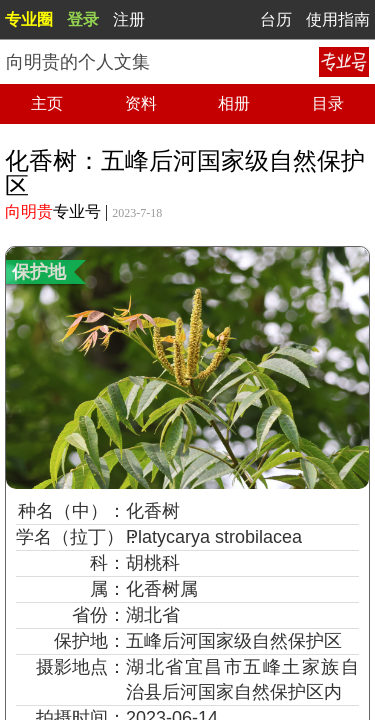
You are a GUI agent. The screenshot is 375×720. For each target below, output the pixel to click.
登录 (83, 19)
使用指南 (338, 19)
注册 (129, 19)
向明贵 (29, 211)
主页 (47, 103)
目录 (328, 103)
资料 (141, 103)
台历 (276, 19)
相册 (234, 103)
